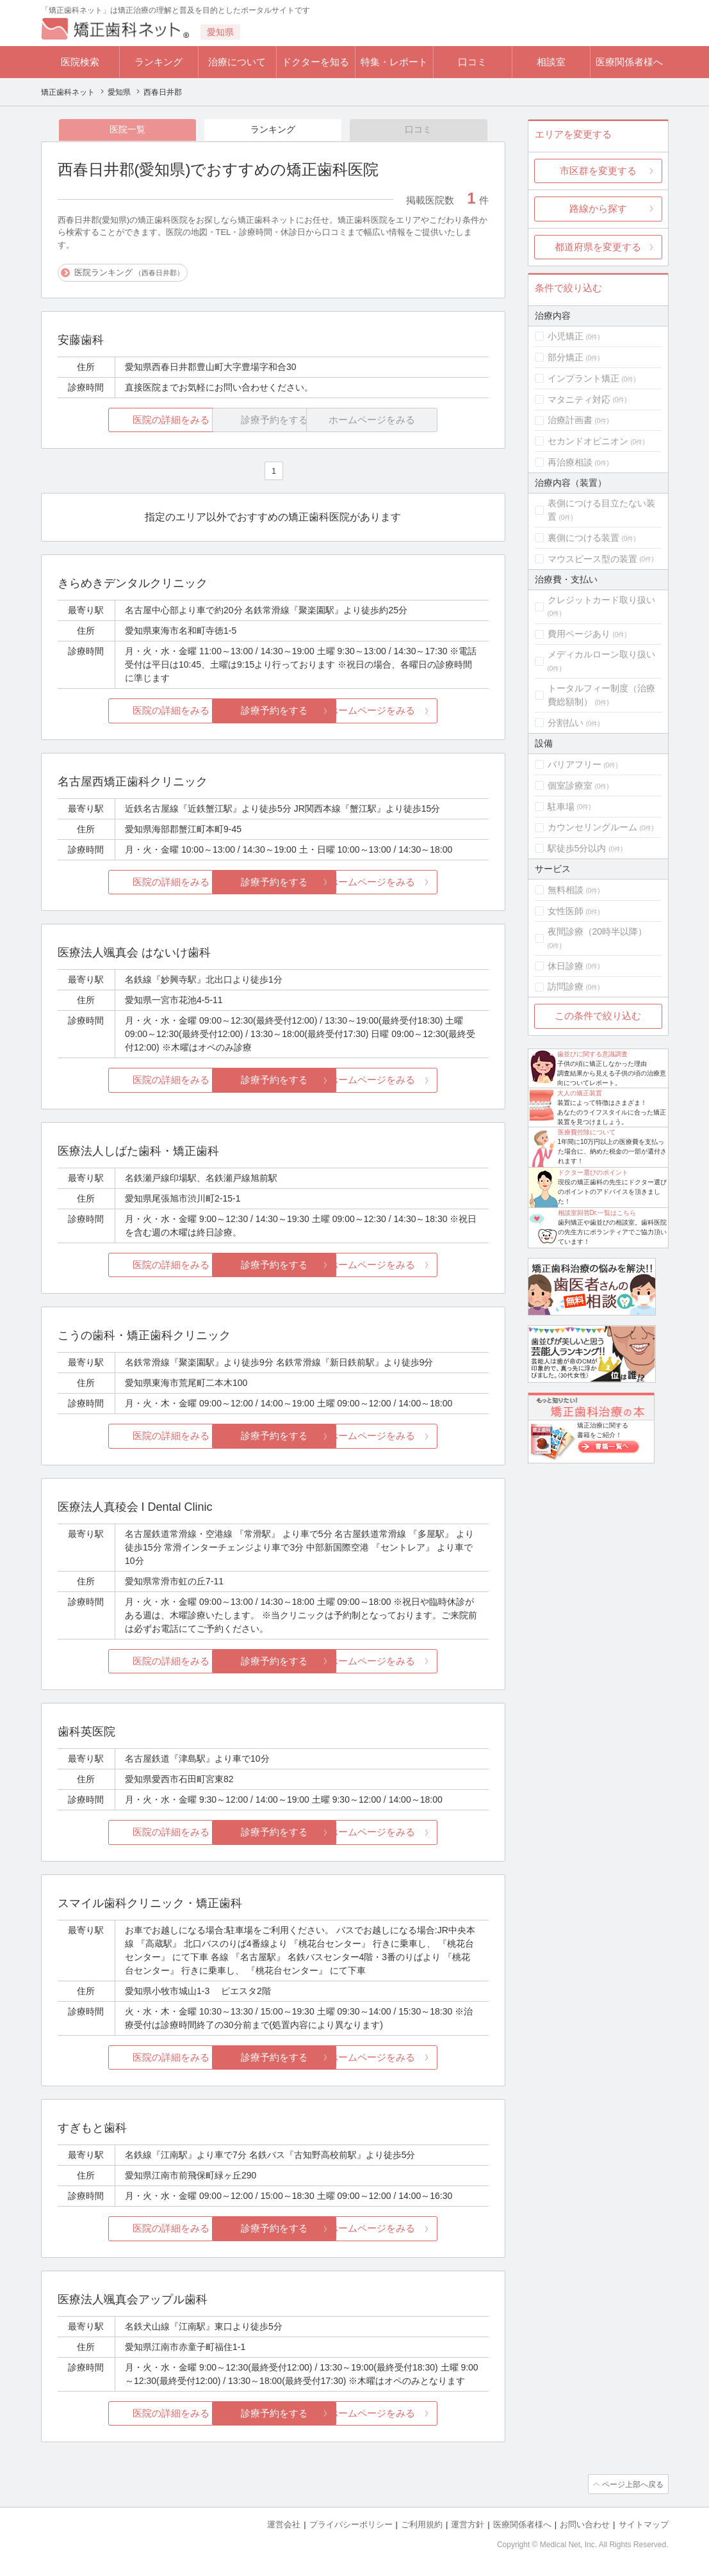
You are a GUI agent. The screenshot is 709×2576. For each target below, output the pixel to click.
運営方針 (467, 2525)
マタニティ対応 (579, 399)
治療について (237, 61)
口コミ (472, 61)
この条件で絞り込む (598, 1015)
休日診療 (565, 966)
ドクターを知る (315, 61)
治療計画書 (570, 420)
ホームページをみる (416, 711)
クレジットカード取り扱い (601, 600)
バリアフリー (574, 764)
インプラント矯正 (583, 378)
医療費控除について (586, 1132)
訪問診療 (565, 986)
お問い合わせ (585, 2525)
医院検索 (80, 61)
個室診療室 (570, 785)
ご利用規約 (422, 2525)
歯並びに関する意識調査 (592, 1054)
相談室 (551, 61)
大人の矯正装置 (579, 1093)
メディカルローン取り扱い (601, 654)
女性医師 (565, 911)
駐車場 (561, 806)
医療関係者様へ (629, 61)
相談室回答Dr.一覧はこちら (597, 1212)
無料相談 (565, 890)
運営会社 (283, 2525)
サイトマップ (644, 2525)
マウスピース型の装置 (592, 559)
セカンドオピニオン (588, 441)
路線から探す (598, 208)
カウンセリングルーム (592, 827)
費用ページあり (579, 634)
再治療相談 (570, 462)
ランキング (158, 61)
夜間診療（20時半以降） (598, 931)
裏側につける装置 (583, 538)
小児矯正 (565, 336)
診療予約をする (273, 711)
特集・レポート (394, 61)
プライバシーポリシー (351, 2525)
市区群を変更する (598, 170)
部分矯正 (565, 357)
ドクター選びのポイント (593, 1172)
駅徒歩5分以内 (577, 848)
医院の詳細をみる (128, 420)
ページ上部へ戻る (632, 2485)
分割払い (565, 723)
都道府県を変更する (598, 246)
